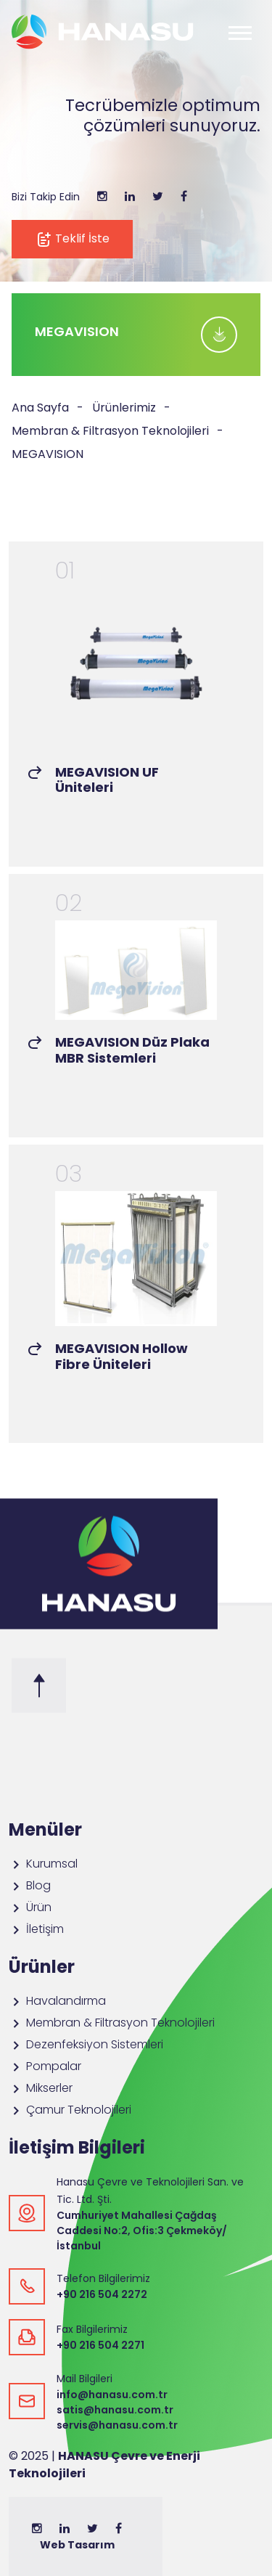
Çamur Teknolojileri (70, 2109)
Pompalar (45, 2066)
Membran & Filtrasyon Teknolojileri (110, 430)
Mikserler (41, 2088)
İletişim (36, 1929)
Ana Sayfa (40, 407)
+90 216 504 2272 (102, 2294)
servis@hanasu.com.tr (117, 2425)
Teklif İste (72, 239)
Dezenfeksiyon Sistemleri (86, 2044)
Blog (30, 1885)
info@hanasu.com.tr (112, 2394)
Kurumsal (43, 1863)
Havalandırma (57, 2000)
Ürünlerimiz (124, 407)
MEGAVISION (47, 454)
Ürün (30, 1907)
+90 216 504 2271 (100, 2345)
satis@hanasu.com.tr (115, 2410)
